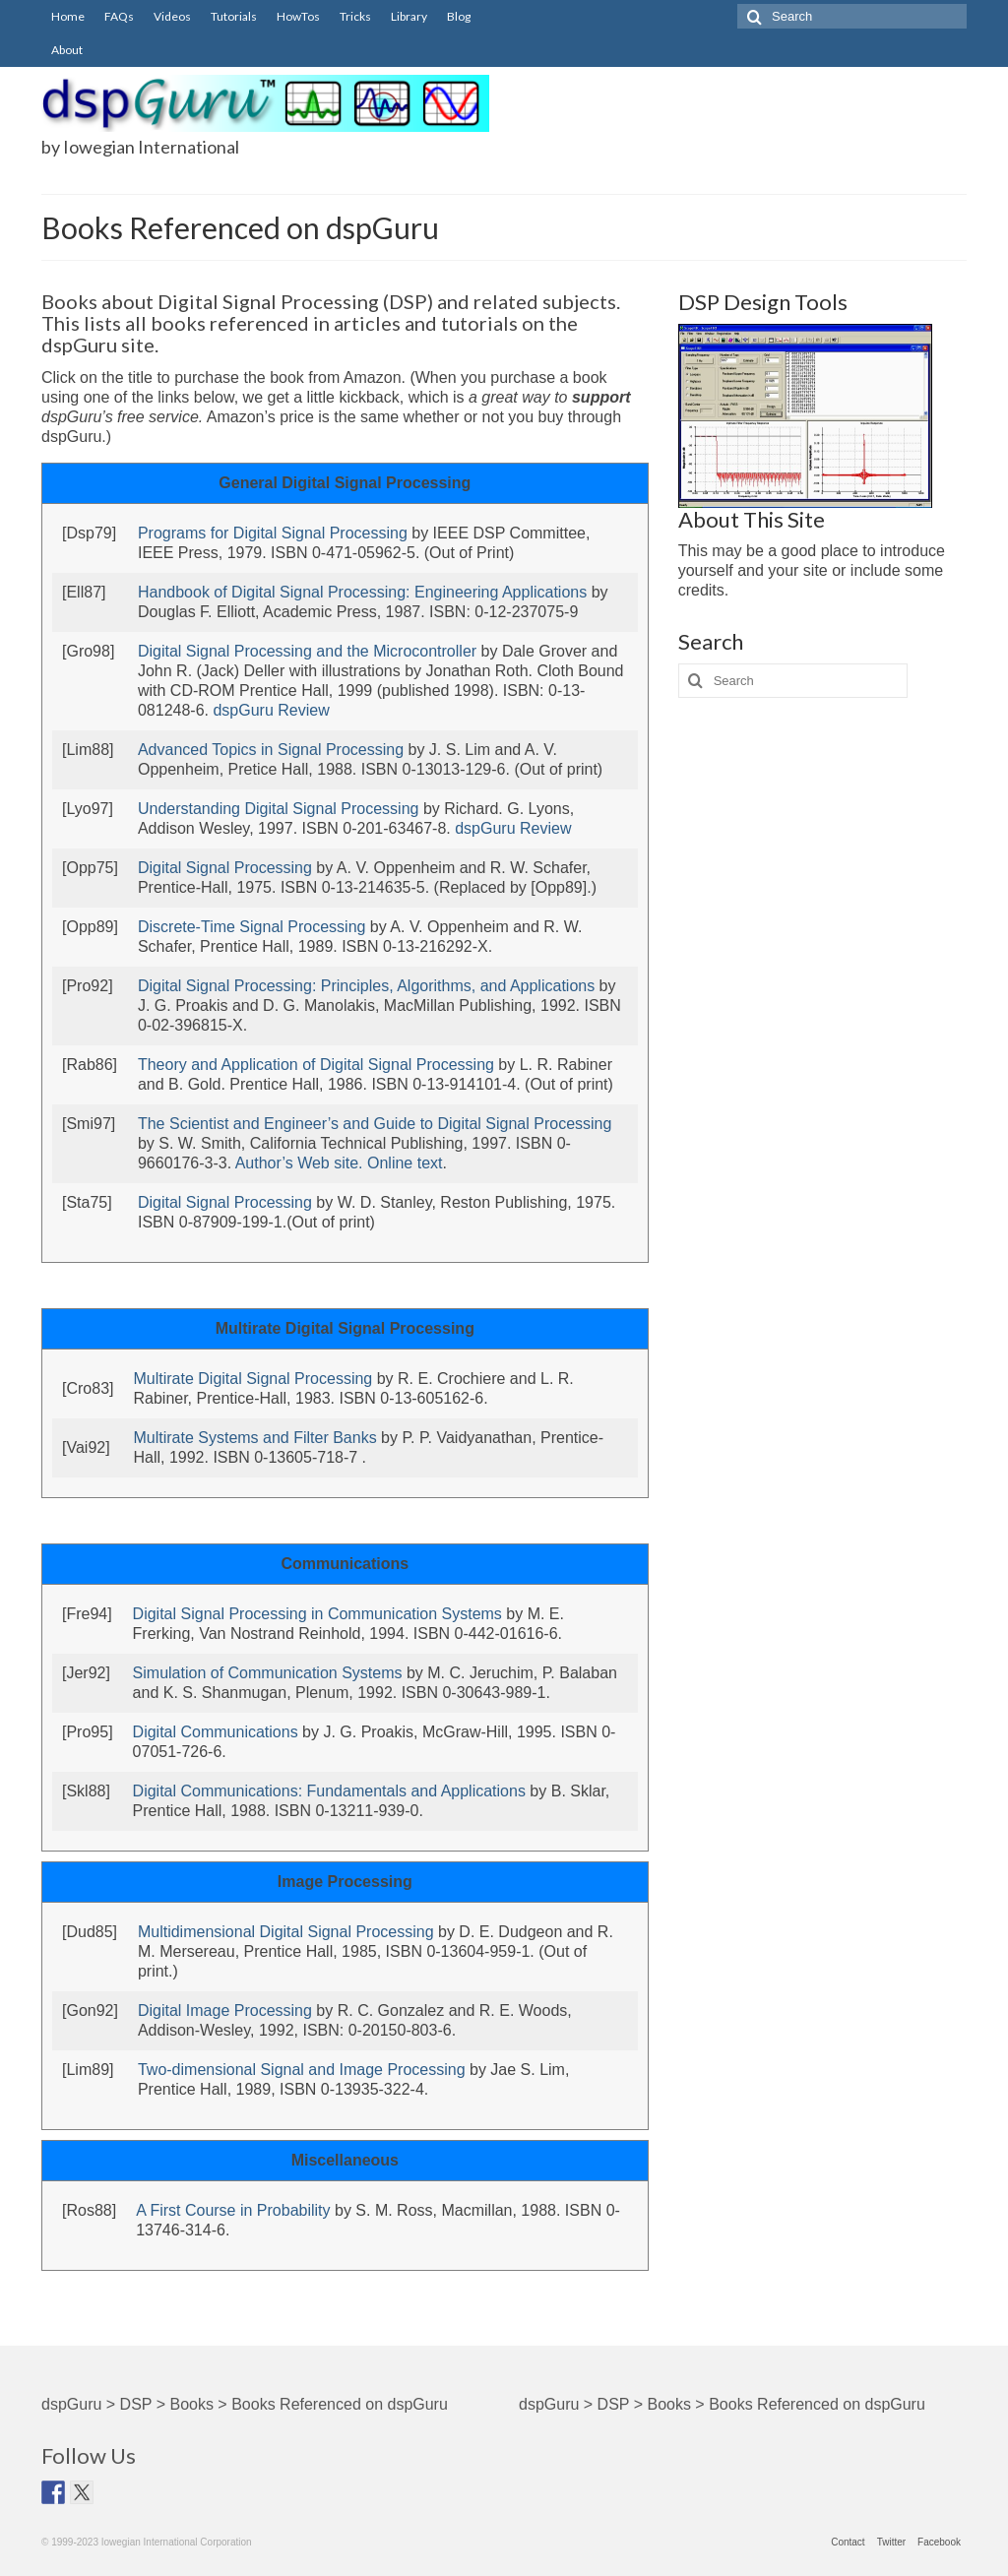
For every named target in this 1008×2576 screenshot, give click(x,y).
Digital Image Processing (225, 2010)
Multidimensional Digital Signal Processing (286, 1931)
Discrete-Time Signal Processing (251, 926)
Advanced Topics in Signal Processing (271, 749)
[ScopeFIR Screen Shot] (805, 415)
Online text (404, 1163)
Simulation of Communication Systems (268, 1673)
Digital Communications (215, 1732)
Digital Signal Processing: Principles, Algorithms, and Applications (366, 985)
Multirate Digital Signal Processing (252, 1378)
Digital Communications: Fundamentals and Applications (329, 1791)
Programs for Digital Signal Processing (273, 533)
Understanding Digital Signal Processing (278, 808)
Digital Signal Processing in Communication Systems (317, 1613)
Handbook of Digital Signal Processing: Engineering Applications (362, 592)
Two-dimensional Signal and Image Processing (302, 2069)
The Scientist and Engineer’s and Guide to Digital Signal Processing (374, 1123)
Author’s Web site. (299, 1163)
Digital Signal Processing (225, 867)
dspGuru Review (271, 710)
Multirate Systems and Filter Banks (254, 1437)
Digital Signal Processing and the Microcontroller (307, 651)
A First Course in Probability (233, 2210)
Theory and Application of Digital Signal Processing (316, 1064)
